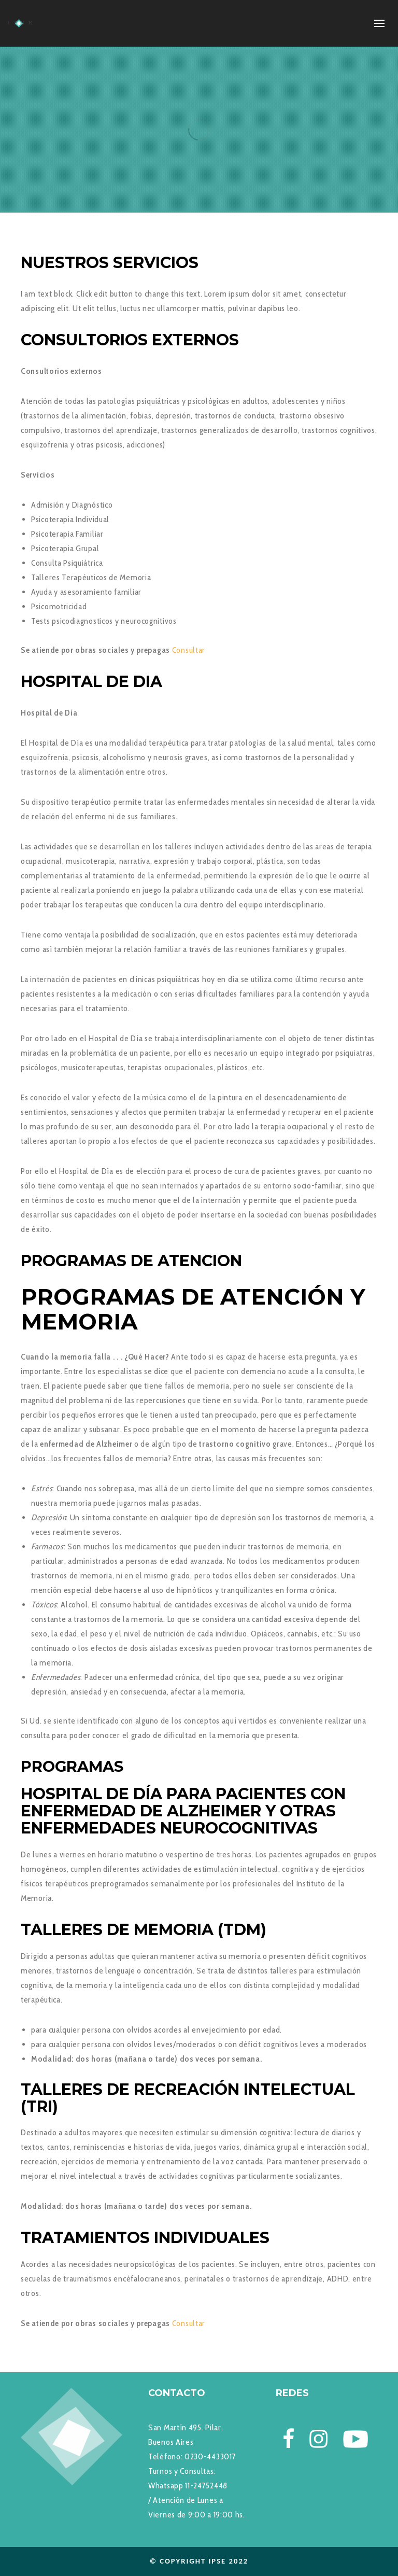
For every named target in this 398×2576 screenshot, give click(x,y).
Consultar (188, 650)
